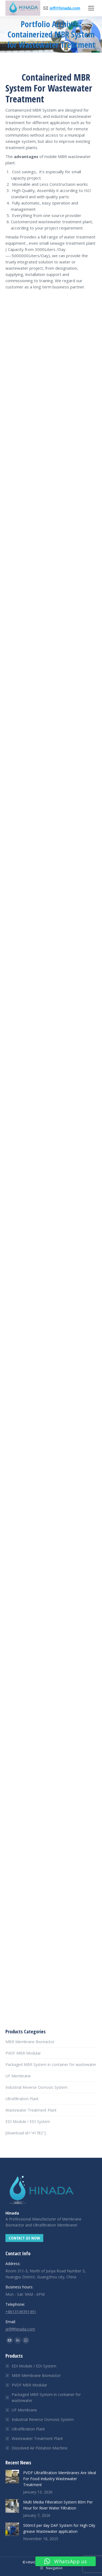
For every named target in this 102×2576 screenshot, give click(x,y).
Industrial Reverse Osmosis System (36, 2087)
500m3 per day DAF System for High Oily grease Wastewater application (59, 2528)
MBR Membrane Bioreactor (29, 2041)
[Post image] (12, 2476)
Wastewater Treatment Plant (31, 2110)
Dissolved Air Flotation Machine (39, 2448)
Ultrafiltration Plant (22, 2098)
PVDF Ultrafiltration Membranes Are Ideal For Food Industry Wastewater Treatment (59, 2478)
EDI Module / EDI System (27, 2121)
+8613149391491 (20, 2311)
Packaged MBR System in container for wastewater (50, 2064)
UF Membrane (18, 2075)
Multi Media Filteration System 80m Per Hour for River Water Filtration (58, 2505)
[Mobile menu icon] (91, 8)
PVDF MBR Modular (23, 2053)
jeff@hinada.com (65, 8)
